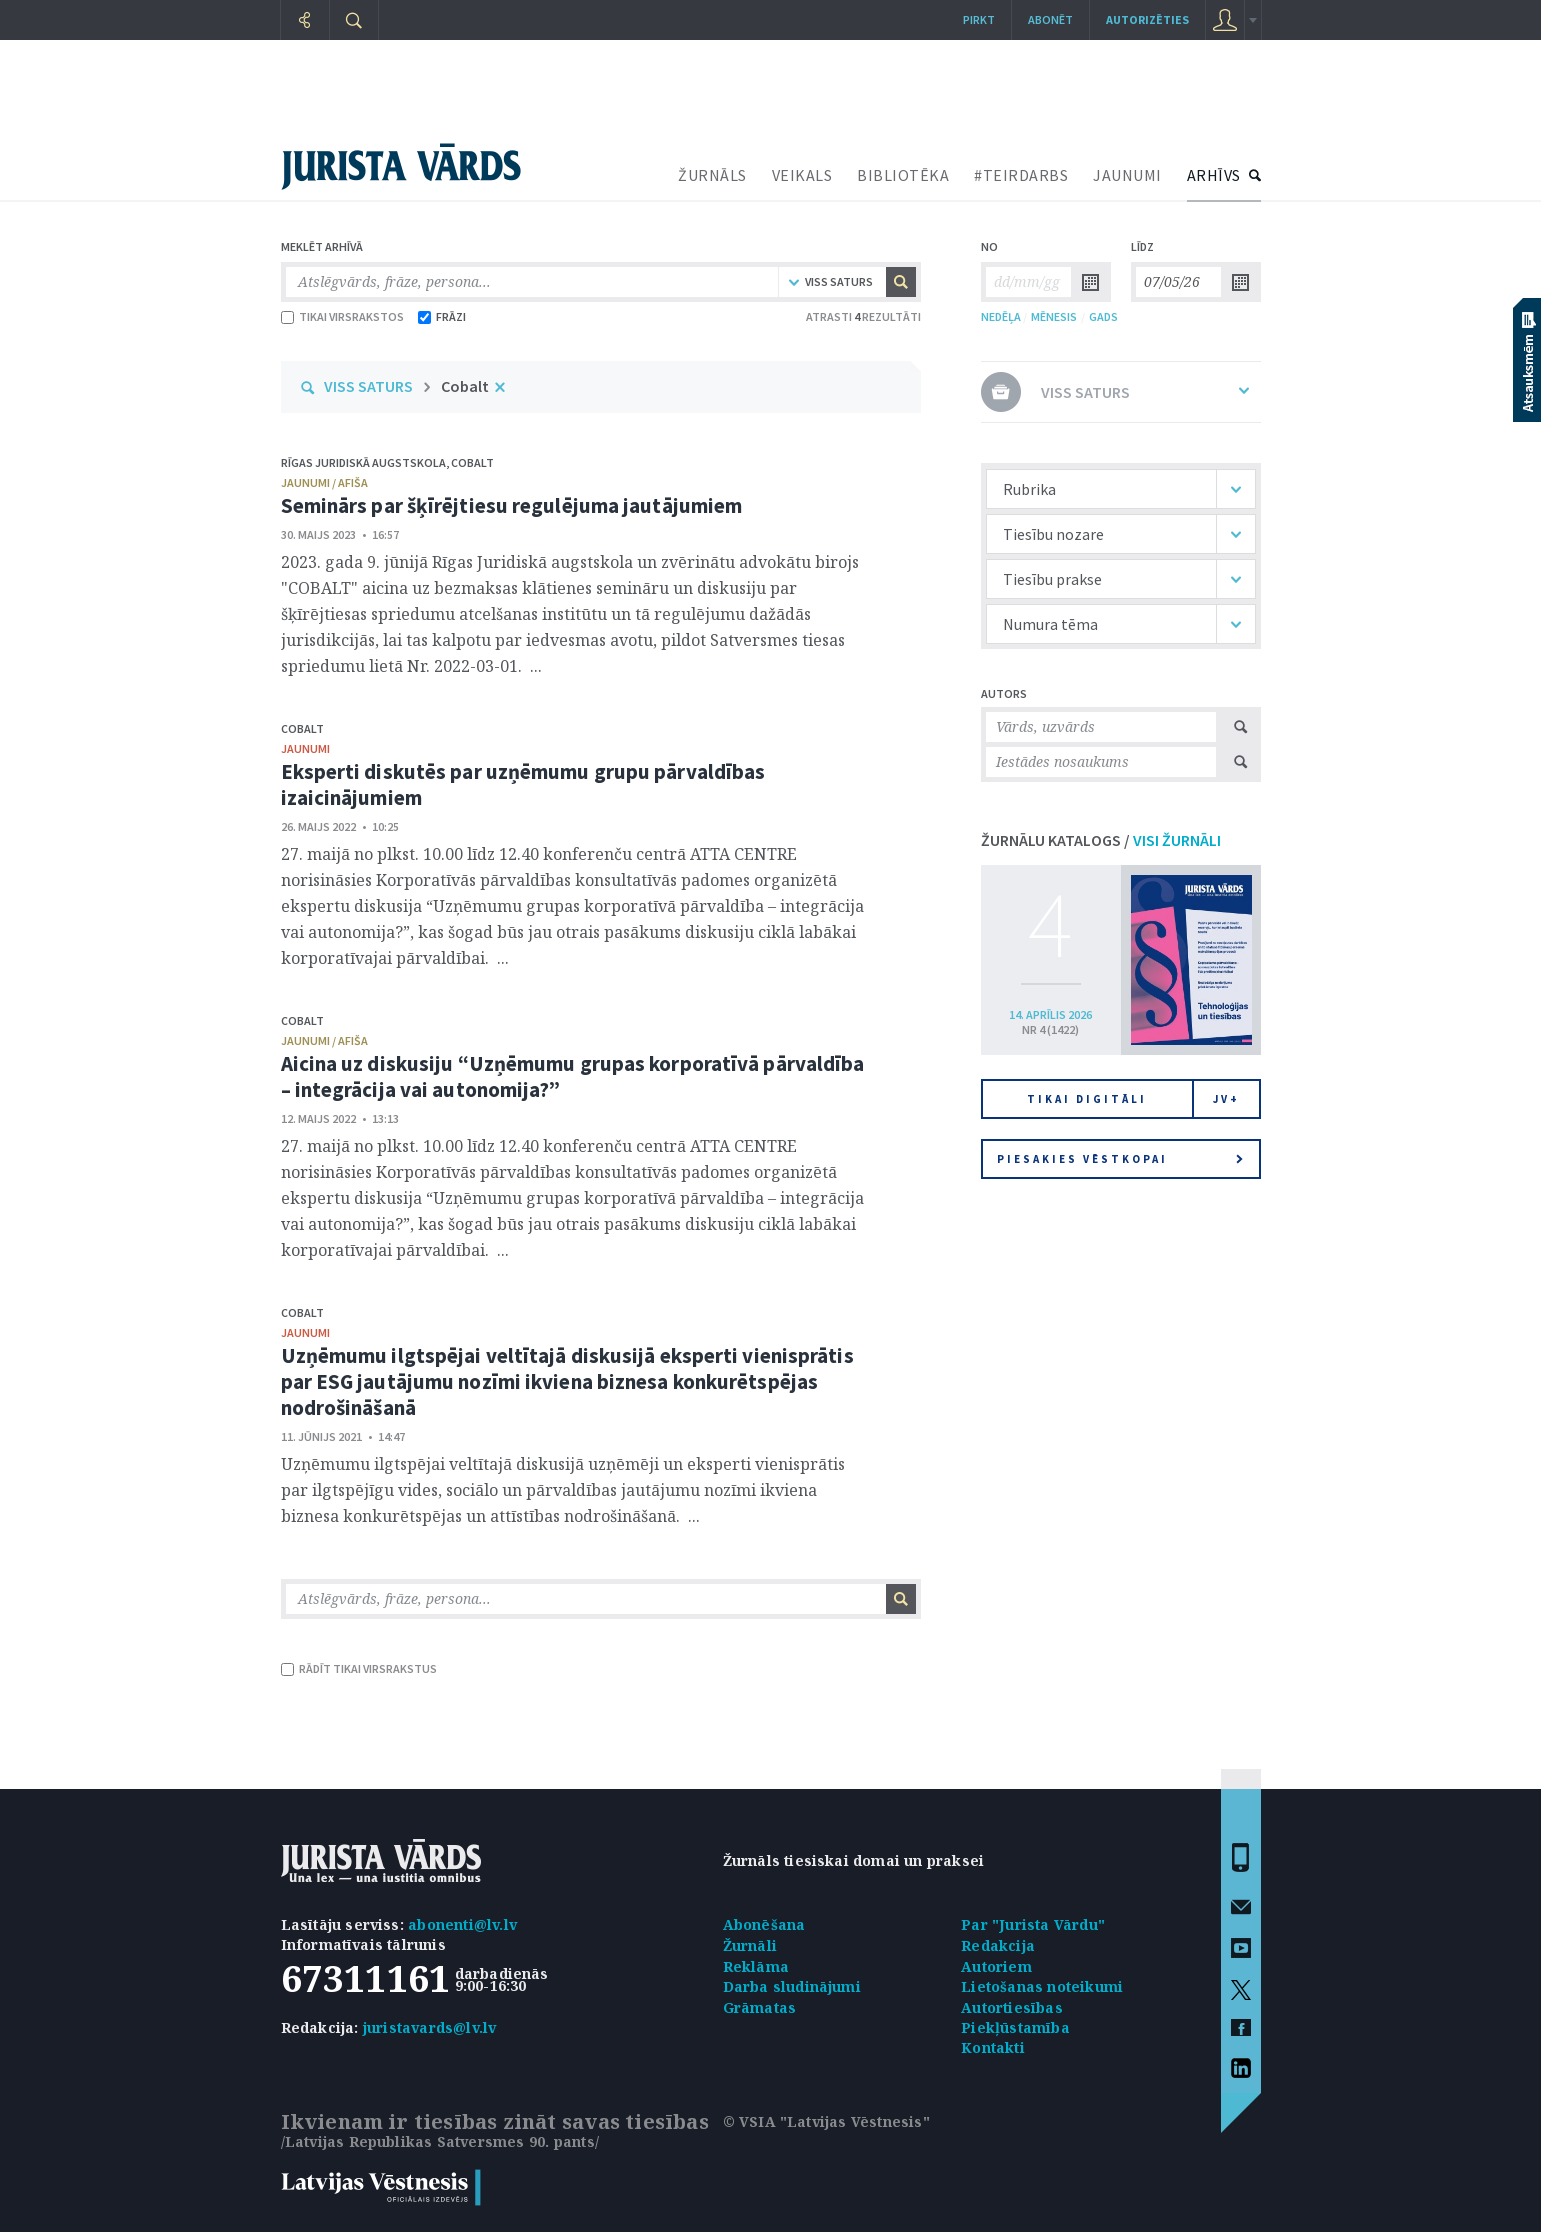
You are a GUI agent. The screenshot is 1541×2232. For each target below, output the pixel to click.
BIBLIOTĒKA (903, 175)
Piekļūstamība (1015, 2027)
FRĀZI (442, 316)
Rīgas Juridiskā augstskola (363, 462)
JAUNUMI (1127, 175)
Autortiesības (1012, 2007)
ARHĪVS (1214, 175)
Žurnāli (750, 1945)
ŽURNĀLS (712, 175)
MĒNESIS (1054, 316)
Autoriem (996, 1966)
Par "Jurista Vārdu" (1033, 1924)
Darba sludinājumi (792, 1986)
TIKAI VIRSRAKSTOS (342, 316)
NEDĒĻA (1001, 316)
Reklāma (756, 1966)
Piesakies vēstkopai (1120, 1159)
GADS (1103, 316)
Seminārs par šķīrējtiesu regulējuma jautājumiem (512, 505)
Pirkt (979, 19)
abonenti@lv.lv (462, 1924)
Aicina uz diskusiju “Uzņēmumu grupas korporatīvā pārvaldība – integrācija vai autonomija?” (573, 1076)
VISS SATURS (368, 386)
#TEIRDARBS (1021, 175)
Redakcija (998, 1945)
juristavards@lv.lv (430, 2027)
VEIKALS (802, 175)
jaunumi (305, 748)
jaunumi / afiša (324, 482)
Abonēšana (764, 1924)
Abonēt (1050, 19)
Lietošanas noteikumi (1042, 1986)
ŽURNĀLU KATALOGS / (1101, 840)
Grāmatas (760, 2007)
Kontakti (993, 2047)
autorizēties (1147, 19)
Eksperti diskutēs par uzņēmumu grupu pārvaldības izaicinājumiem (523, 784)
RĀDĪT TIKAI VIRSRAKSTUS (359, 1668)
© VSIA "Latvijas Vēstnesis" (826, 2121)
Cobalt (465, 386)
